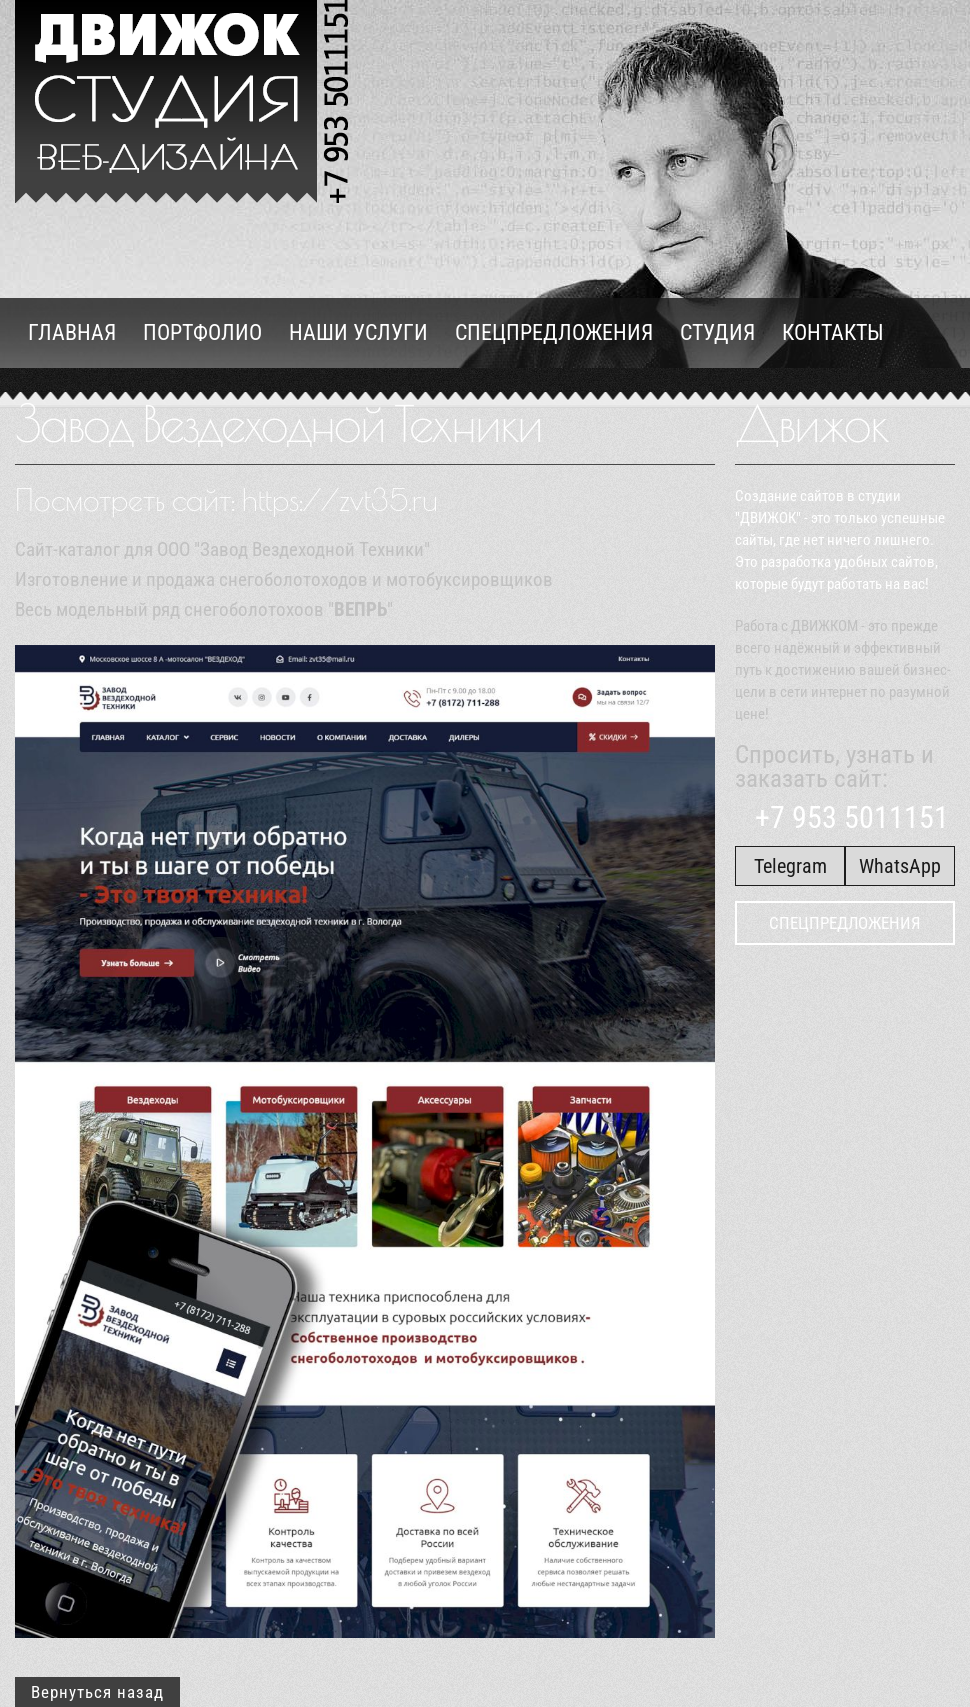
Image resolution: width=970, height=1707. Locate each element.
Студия (717, 332)
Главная (72, 332)
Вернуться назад (97, 1692)
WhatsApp (900, 866)
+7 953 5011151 (850, 817)
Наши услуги (358, 332)
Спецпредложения (554, 332)
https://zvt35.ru (340, 499)
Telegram (790, 866)
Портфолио (202, 332)
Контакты (833, 332)
